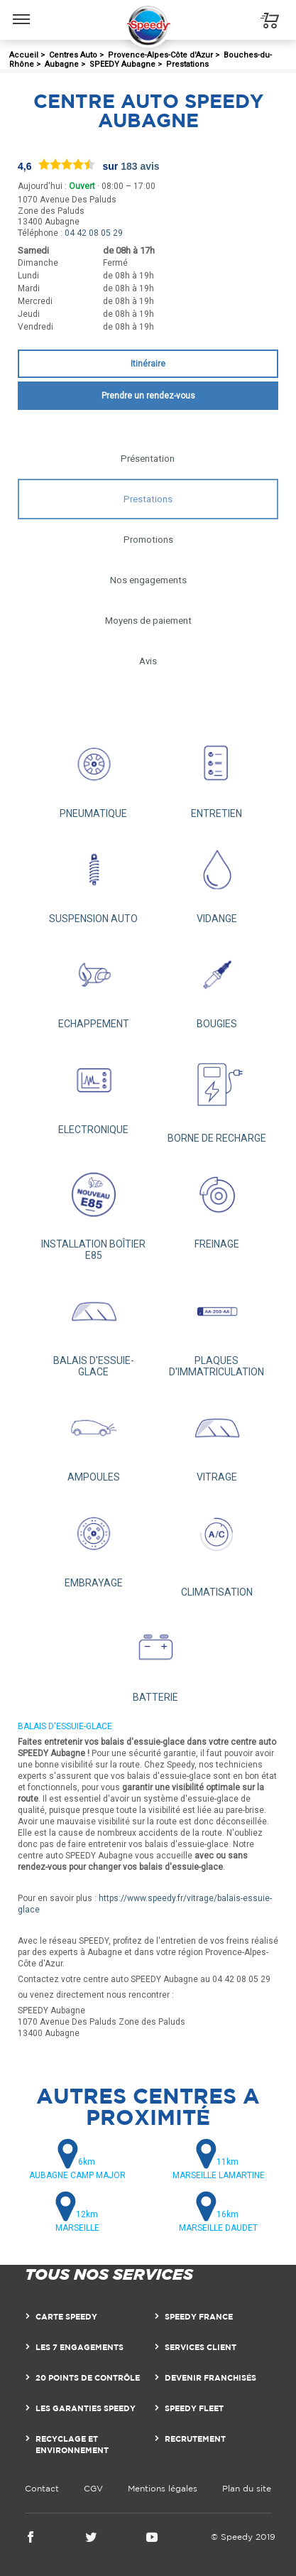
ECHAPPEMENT (93, 983)
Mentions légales (162, 2488)
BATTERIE (155, 1657)
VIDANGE (217, 878)
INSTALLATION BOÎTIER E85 (93, 1209)
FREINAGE (217, 1203)
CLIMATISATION (217, 1547)
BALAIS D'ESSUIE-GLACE (93, 1326)
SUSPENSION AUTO (93, 878)
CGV (93, 2488)
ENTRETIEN (217, 772)
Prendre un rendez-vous (148, 396)
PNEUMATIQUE (93, 772)
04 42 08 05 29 (94, 233)
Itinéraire (148, 364)
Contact (42, 2488)
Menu (22, 12)
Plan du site (246, 2488)
